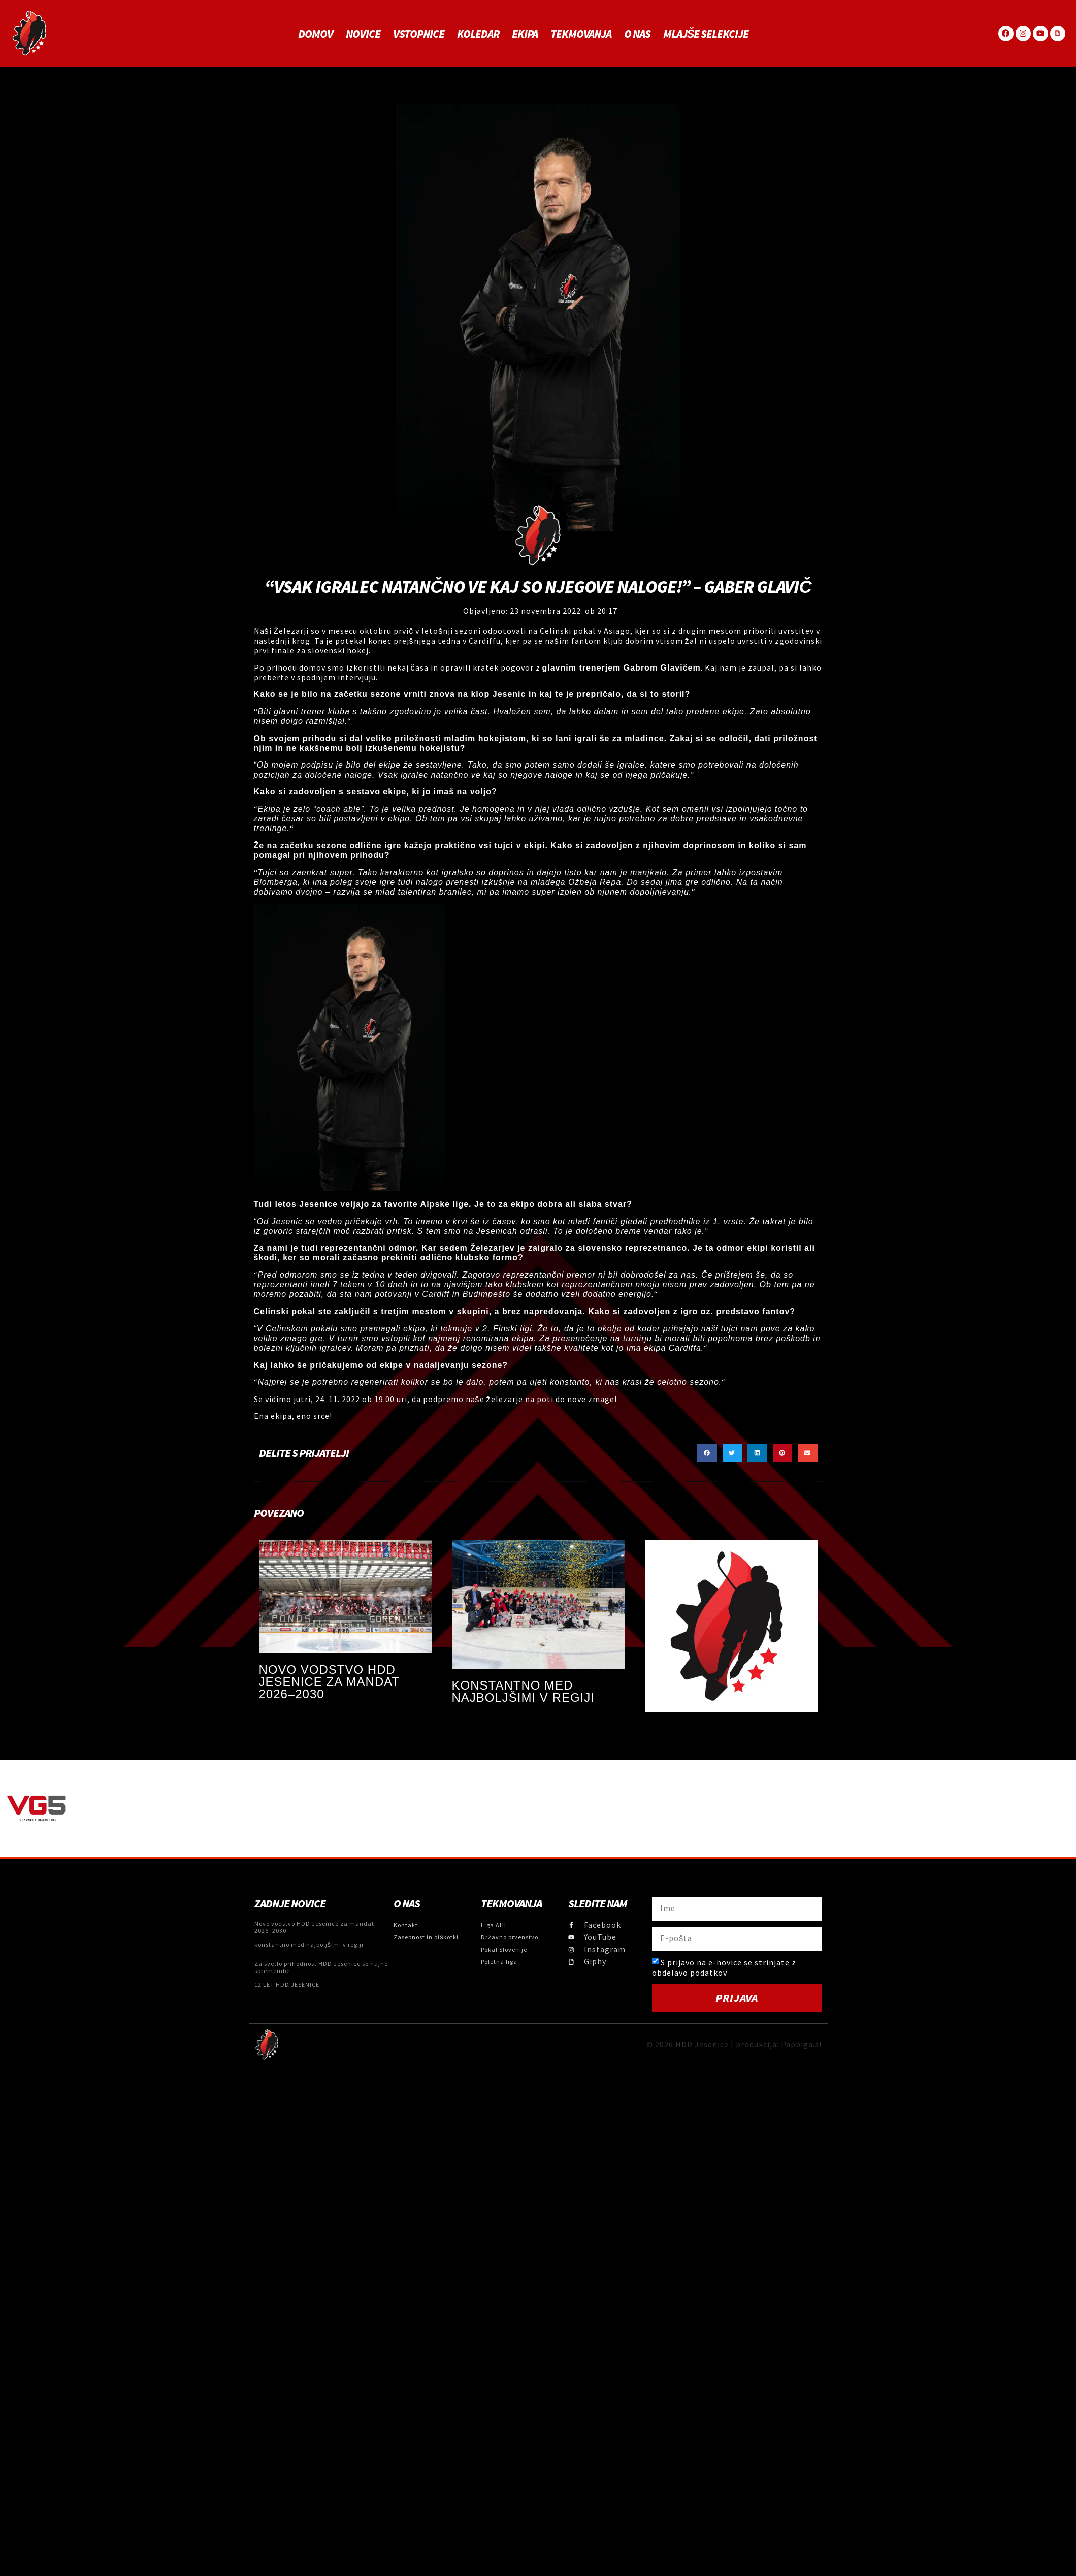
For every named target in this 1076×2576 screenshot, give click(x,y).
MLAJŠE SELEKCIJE (706, 33)
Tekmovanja (580, 33)
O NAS (637, 33)
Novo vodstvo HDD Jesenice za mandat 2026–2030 (329, 1682)
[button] (706, 1453)
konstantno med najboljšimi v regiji (523, 1691)
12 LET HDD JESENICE (286, 1984)
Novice (363, 33)
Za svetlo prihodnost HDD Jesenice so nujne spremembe (321, 1967)
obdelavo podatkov (689, 1972)
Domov (315, 33)
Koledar (478, 33)
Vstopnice (418, 33)
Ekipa (525, 33)
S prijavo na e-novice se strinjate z (724, 1967)
